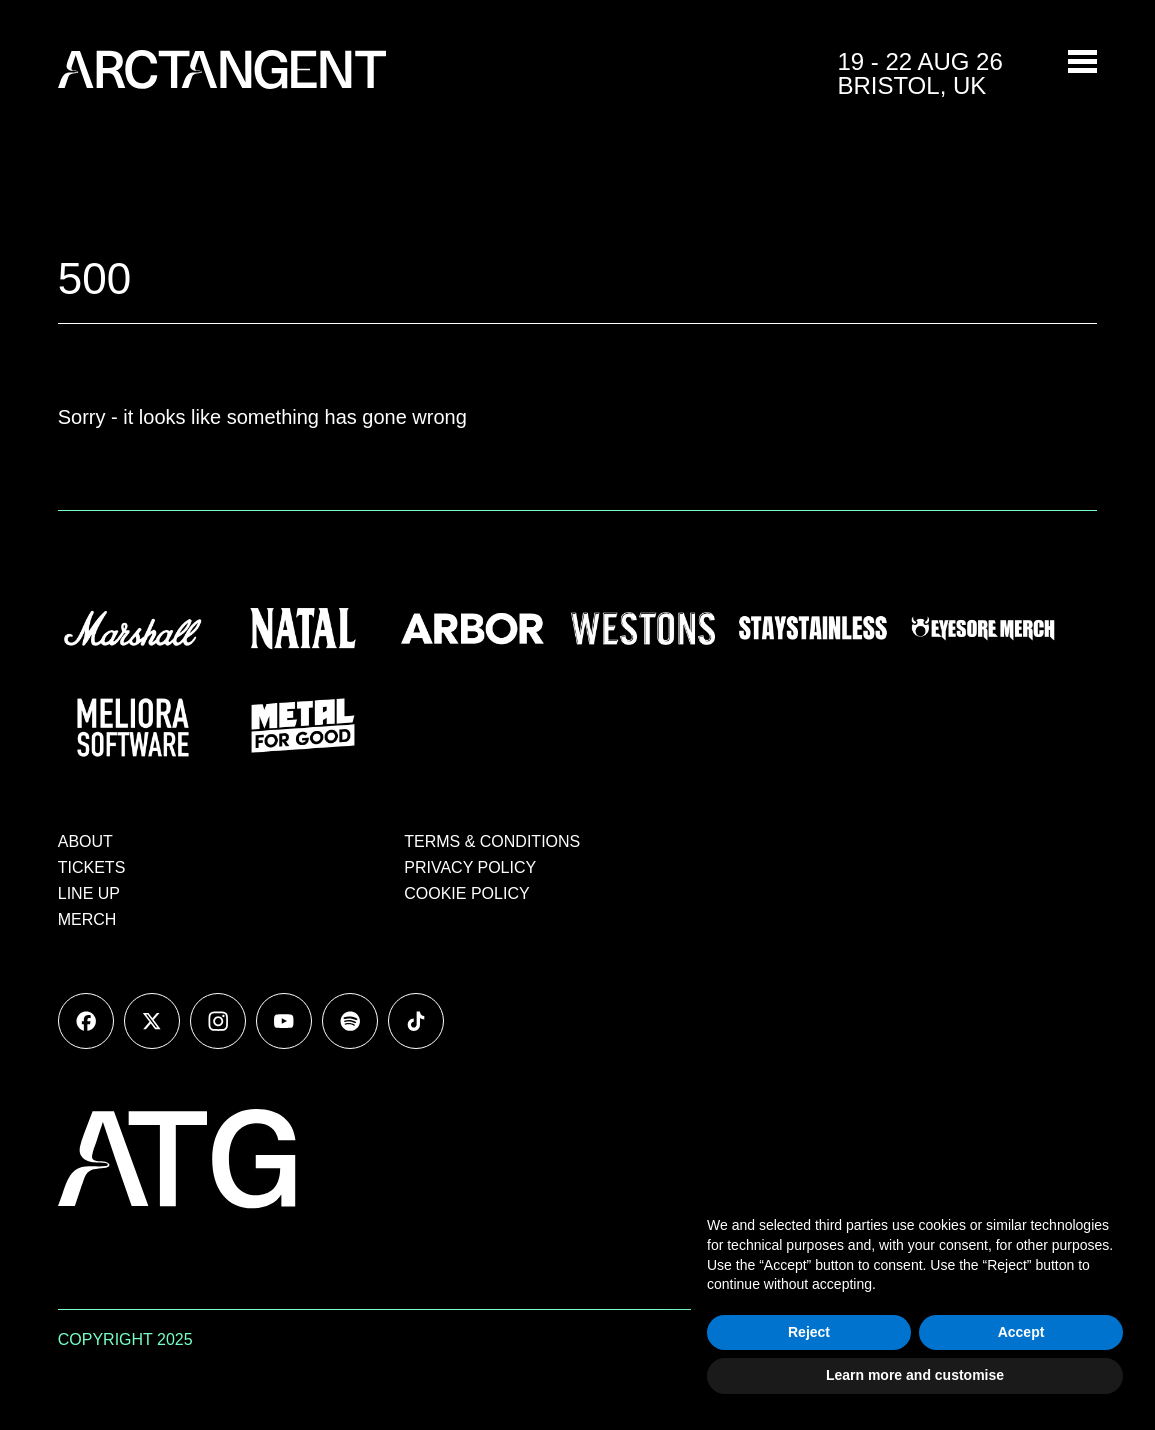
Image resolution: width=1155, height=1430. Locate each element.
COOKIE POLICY (466, 893)
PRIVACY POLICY (470, 867)
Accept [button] (1021, 1332)
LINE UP (89, 893)
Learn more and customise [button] (915, 1375)
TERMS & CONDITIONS (492, 841)
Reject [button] (809, 1332)
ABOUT (85, 841)
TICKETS (92, 867)
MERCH (87, 919)
